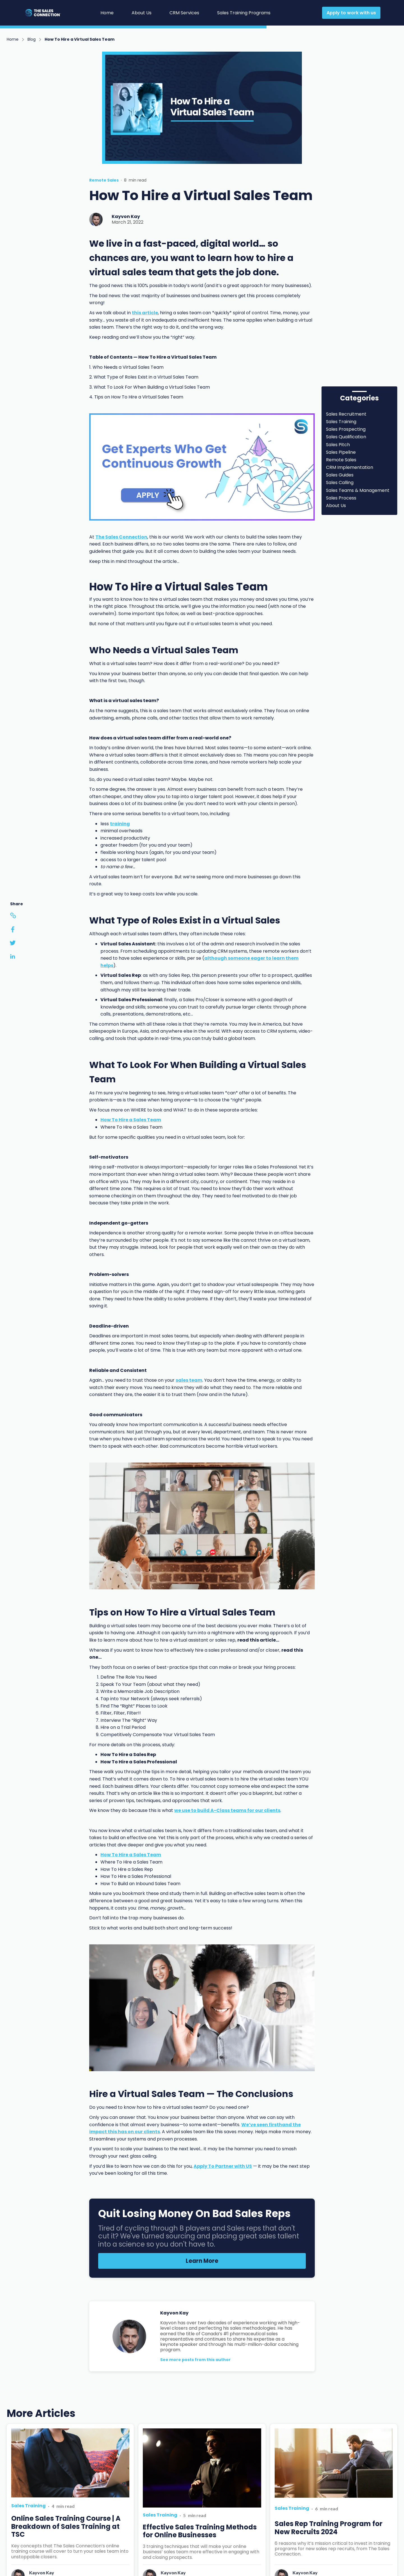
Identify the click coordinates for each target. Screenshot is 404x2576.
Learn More (202, 2261)
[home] (50, 12)
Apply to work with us (351, 13)
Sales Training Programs (243, 13)
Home (107, 13)
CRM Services (184, 13)
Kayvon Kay (126, 216)
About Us (142, 13)
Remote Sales (104, 180)
